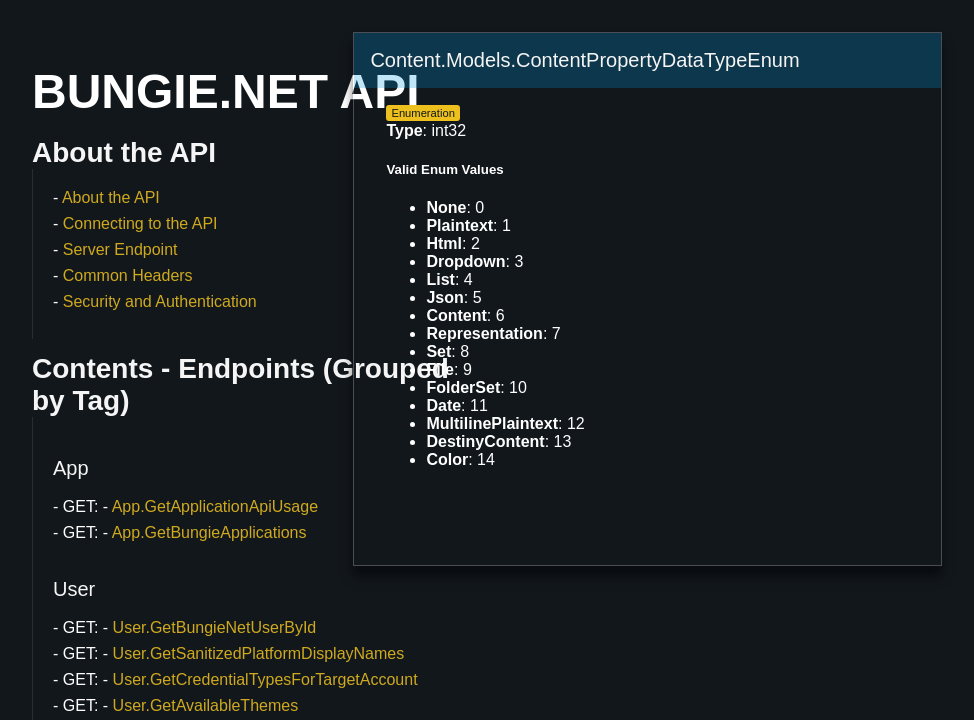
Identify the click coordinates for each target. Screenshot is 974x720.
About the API (111, 197)
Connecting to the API (140, 223)
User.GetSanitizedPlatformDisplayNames (259, 653)
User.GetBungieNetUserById (215, 627)
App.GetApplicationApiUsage (215, 506)
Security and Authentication (160, 301)
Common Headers (128, 275)
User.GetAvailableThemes (206, 705)
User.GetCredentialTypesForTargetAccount (265, 679)
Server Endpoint (120, 249)
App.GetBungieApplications (209, 532)
